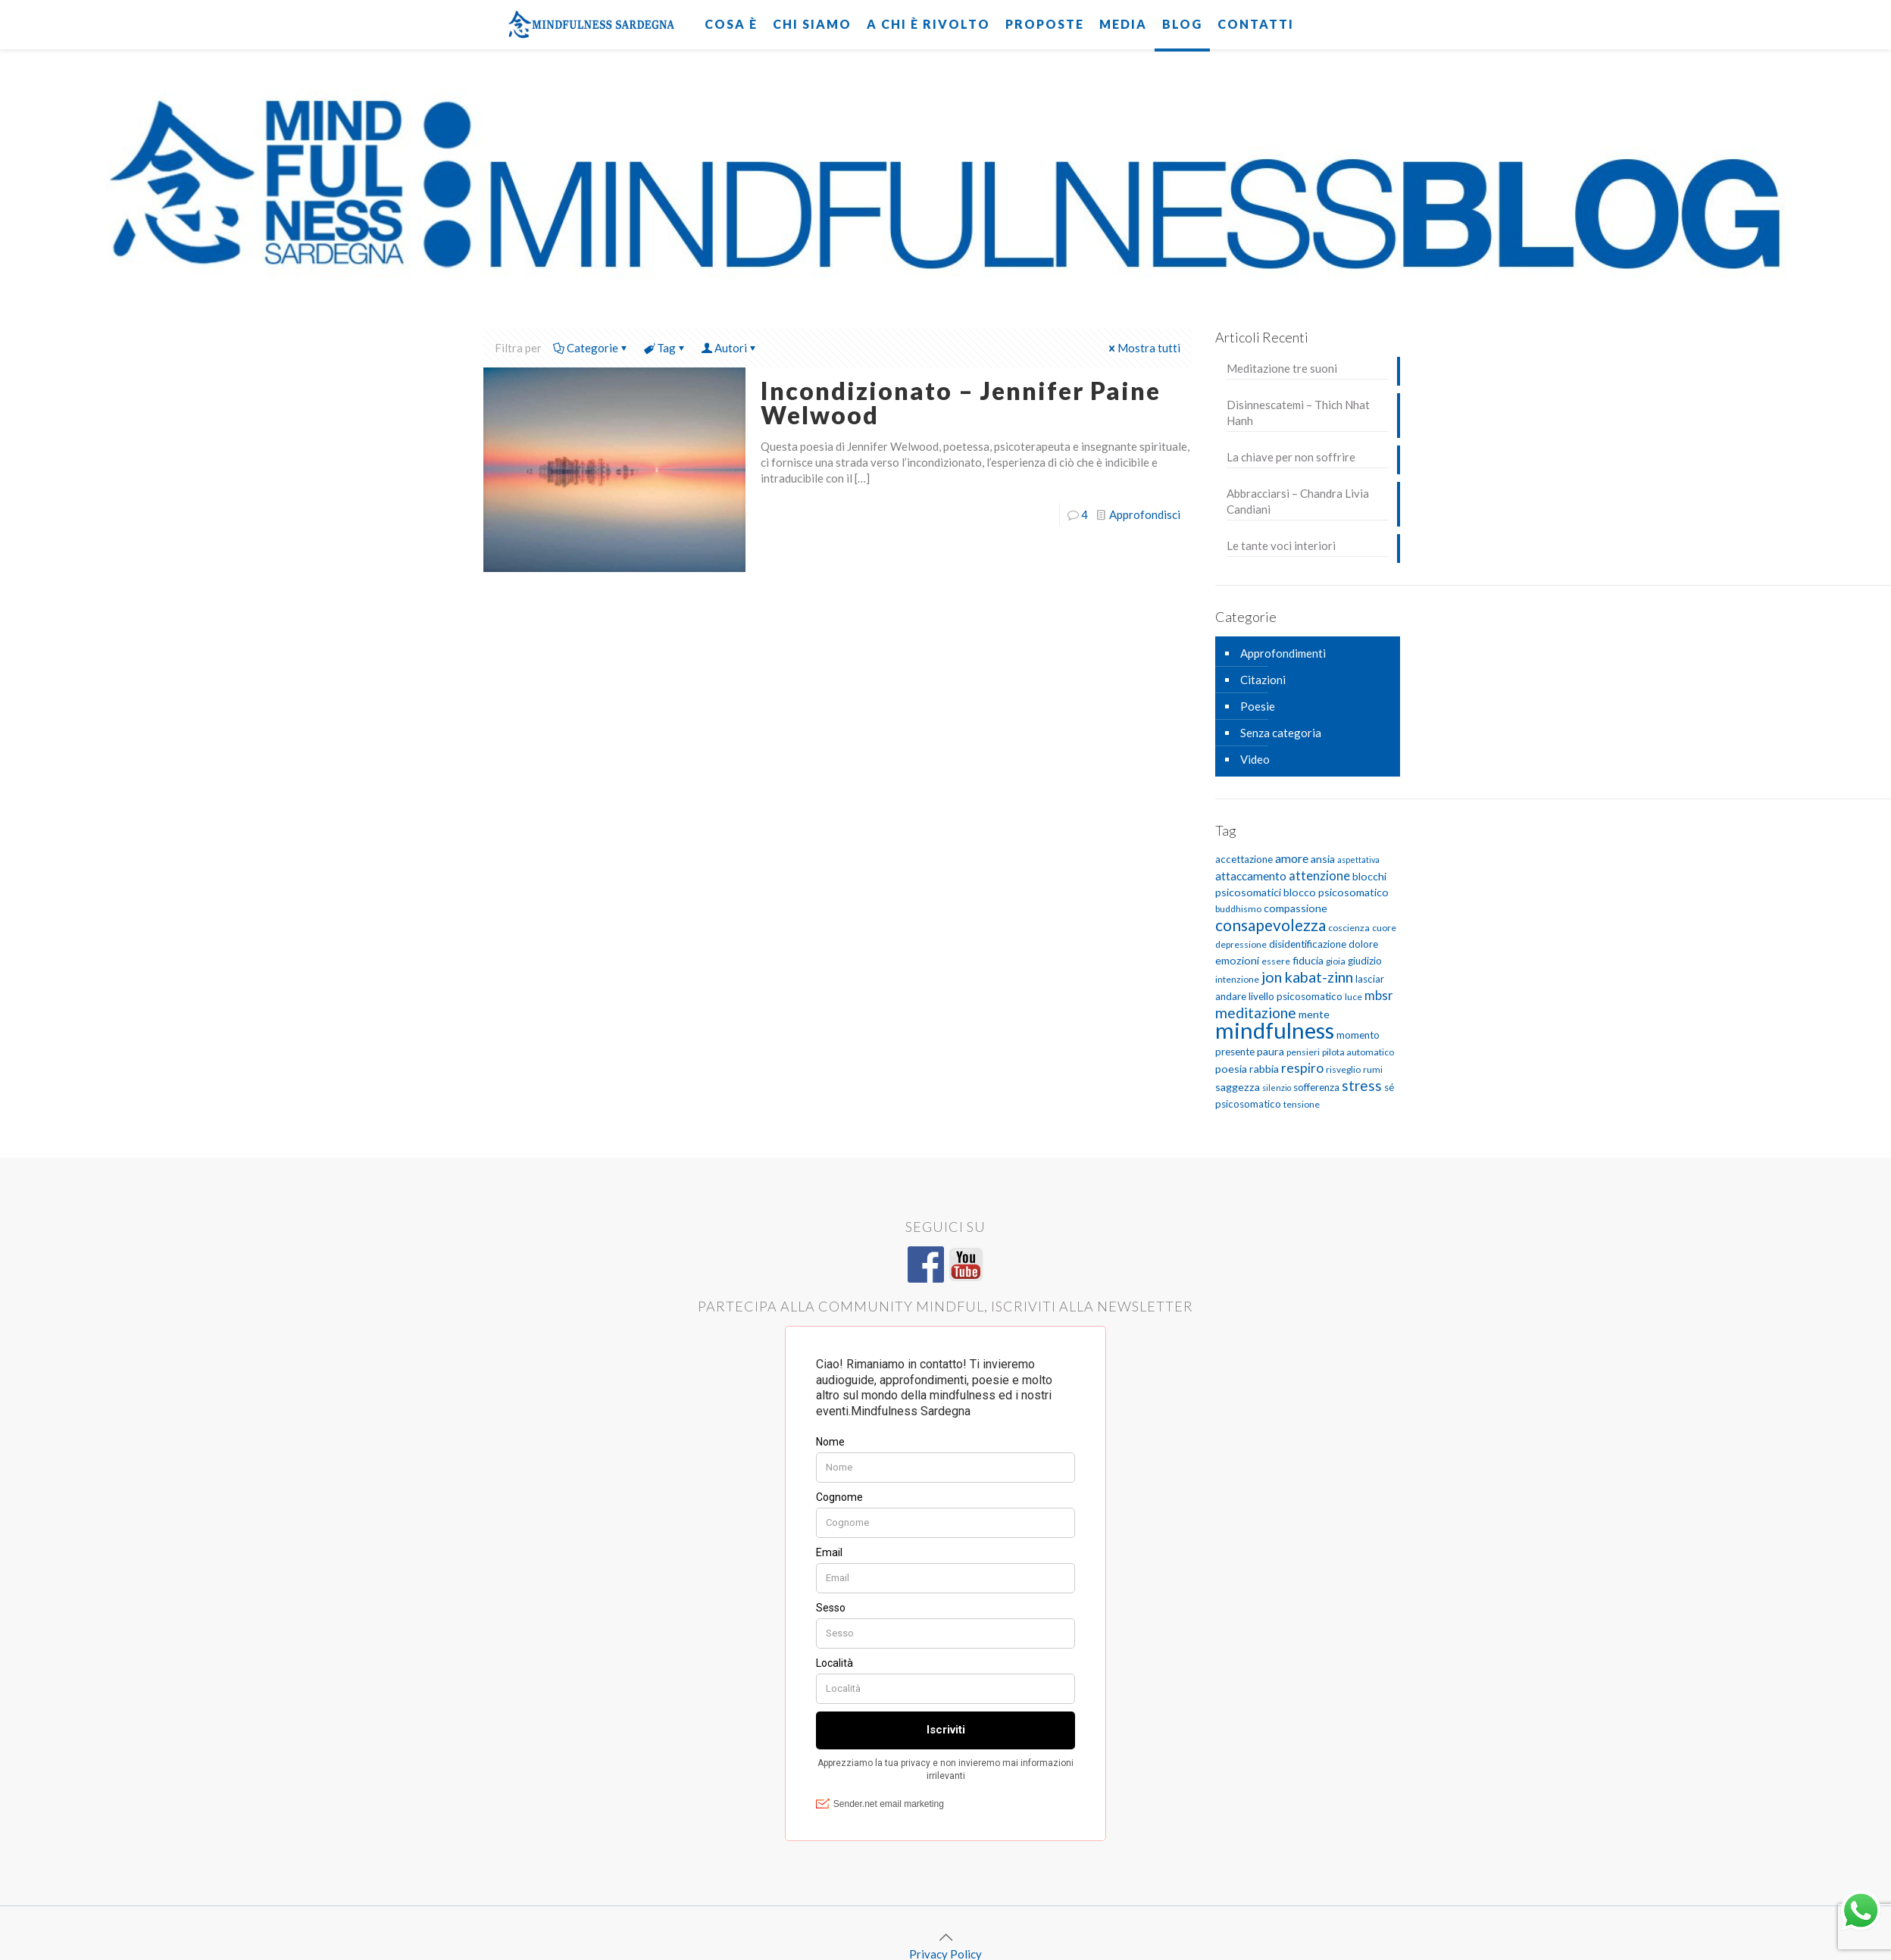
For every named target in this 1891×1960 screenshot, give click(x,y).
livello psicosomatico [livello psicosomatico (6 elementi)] (1295, 996)
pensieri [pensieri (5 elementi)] (1303, 1052)
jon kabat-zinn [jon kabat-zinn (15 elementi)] (1307, 976)
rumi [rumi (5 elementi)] (1373, 1069)
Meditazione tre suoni (1282, 368)
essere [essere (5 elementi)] (1275, 961)
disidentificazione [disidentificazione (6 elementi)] (1307, 944)
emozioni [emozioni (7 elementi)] (1237, 960)
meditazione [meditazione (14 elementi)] (1255, 1012)
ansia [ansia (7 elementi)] (1323, 858)
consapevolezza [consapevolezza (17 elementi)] (1270, 924)
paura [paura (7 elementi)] (1270, 1051)
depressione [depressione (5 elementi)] (1241, 944)
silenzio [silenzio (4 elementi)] (1276, 1088)
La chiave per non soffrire (1291, 457)
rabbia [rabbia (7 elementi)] (1264, 1068)
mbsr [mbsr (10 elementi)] (1378, 995)
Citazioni (1263, 679)
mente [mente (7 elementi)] (1314, 1014)
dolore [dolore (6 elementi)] (1363, 944)
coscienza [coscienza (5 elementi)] (1349, 927)
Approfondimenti (1283, 653)
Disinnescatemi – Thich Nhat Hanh (1298, 412)
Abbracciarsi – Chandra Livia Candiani (1298, 501)
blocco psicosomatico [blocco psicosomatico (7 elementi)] (1336, 892)
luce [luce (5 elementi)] (1353, 996)
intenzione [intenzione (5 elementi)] (1237, 979)
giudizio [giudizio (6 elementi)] (1365, 961)
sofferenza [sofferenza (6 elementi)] (1316, 1087)
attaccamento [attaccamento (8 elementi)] (1250, 876)
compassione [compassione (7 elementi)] (1295, 908)
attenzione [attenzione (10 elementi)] (1319, 875)
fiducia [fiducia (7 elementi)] (1308, 960)
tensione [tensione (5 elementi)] (1301, 1104)
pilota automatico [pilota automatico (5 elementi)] (1358, 1052)
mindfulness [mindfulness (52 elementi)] (1274, 1030)
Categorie (591, 348)
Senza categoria (1280, 732)
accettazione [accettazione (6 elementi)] (1244, 859)
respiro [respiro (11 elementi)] (1302, 1068)
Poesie (1257, 706)
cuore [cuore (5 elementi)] (1384, 927)
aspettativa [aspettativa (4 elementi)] (1358, 859)
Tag (665, 348)
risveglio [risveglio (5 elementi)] (1343, 1069)
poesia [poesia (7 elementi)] (1231, 1068)
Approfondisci (1144, 514)
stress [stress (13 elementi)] (1362, 1085)
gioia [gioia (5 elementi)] (1336, 961)
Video (1255, 759)
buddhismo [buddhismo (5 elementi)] (1238, 908)
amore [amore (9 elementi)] (1291, 858)
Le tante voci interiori (1281, 545)
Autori (729, 348)
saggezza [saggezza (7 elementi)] (1237, 1086)
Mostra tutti (1143, 348)
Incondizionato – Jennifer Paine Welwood (961, 403)
